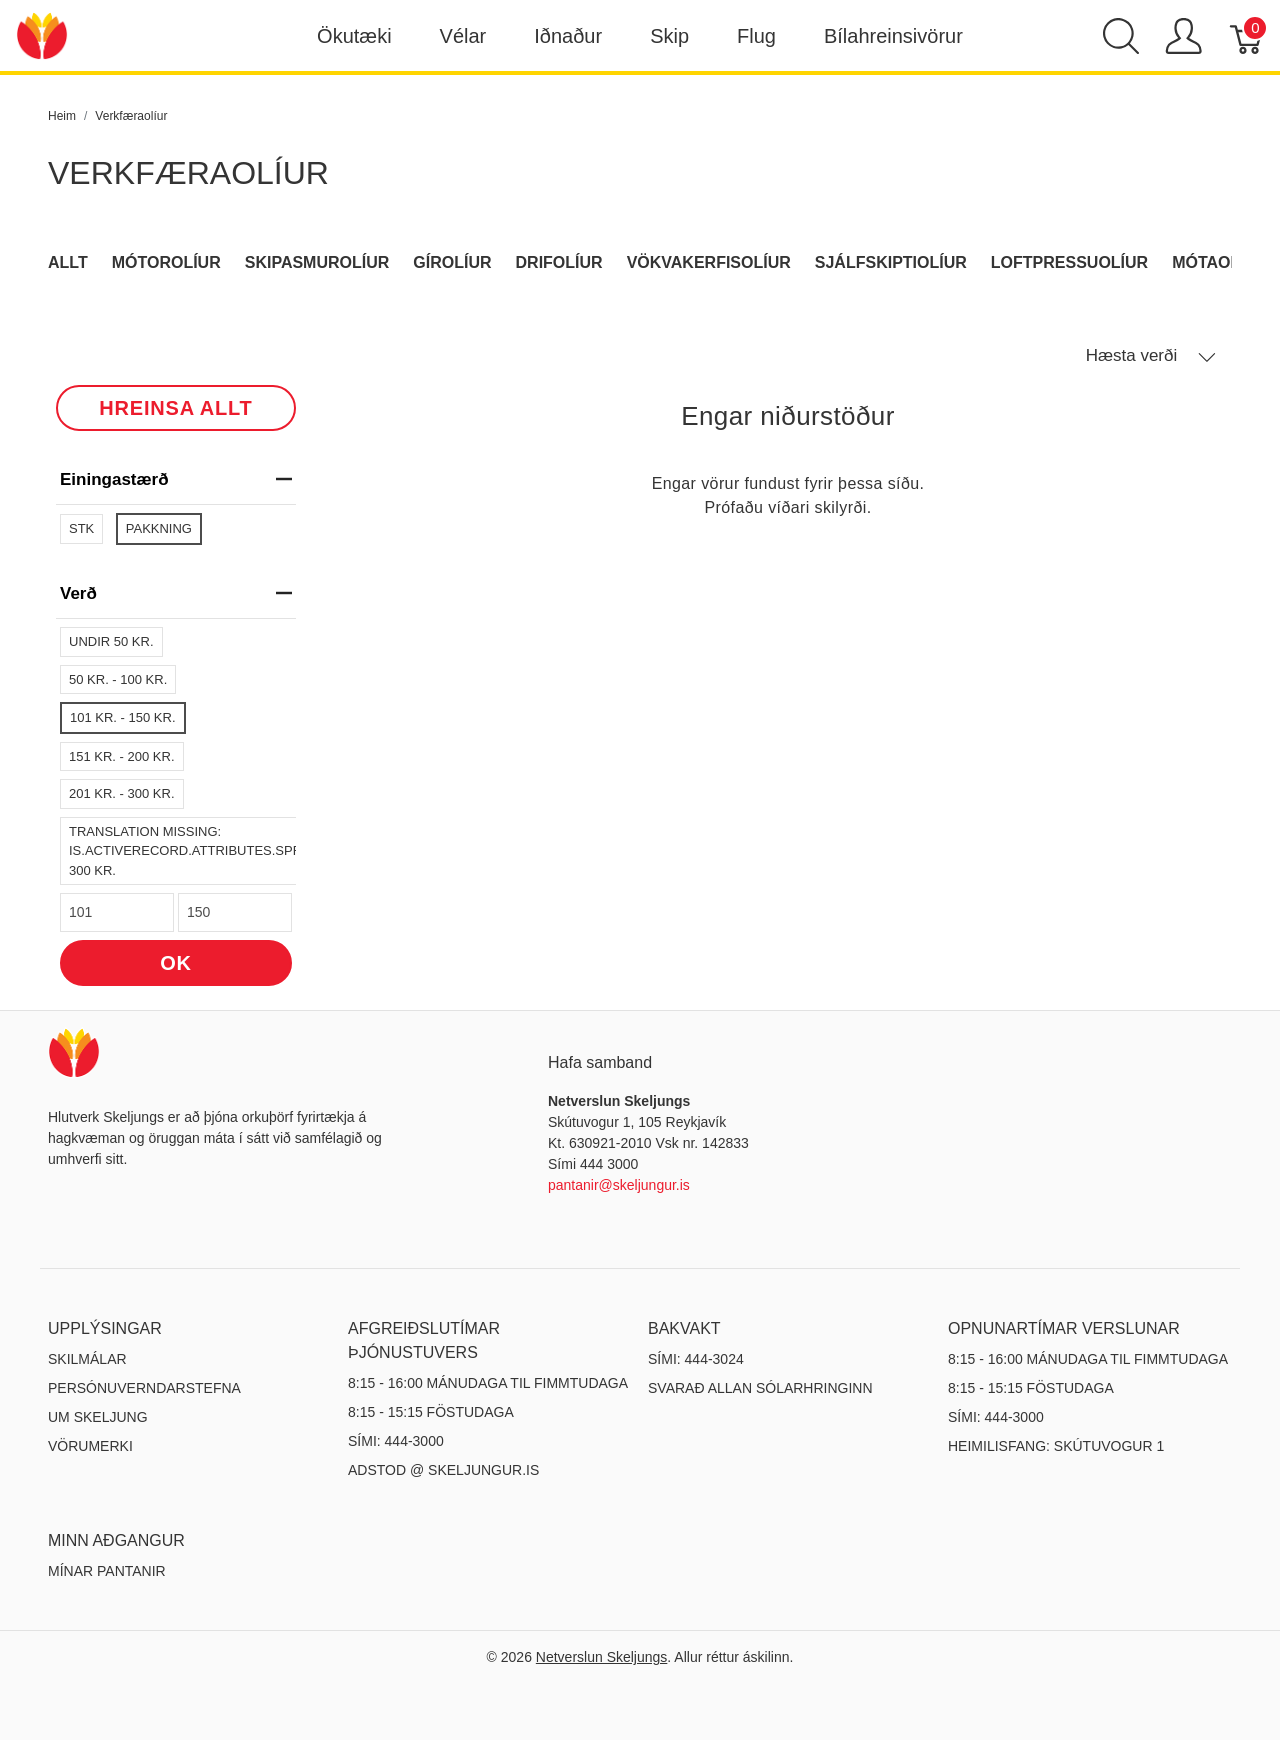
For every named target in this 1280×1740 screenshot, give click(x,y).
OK (176, 963)
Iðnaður (568, 36)
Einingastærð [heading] (176, 479)
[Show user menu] (1183, 36)
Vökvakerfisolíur (709, 262)
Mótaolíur (1220, 262)
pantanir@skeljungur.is (619, 1185)
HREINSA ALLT (175, 408)
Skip (669, 36)
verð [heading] (176, 593)
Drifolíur (559, 262)
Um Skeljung (98, 1417)
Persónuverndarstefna (144, 1388)
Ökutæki (354, 36)
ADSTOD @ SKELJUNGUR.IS (443, 1470)
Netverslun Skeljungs (602, 1657)
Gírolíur (452, 262)
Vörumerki (90, 1446)
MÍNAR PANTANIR (107, 1571)
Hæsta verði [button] (1151, 356)
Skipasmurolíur (317, 262)
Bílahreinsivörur (893, 36)
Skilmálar (87, 1359)
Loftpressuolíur (1069, 262)
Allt (68, 262)
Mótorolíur (166, 262)
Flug (756, 36)
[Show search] (1121, 36)
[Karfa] (1247, 36)
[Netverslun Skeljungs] (42, 34)
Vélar (463, 36)
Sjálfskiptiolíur (891, 262)
